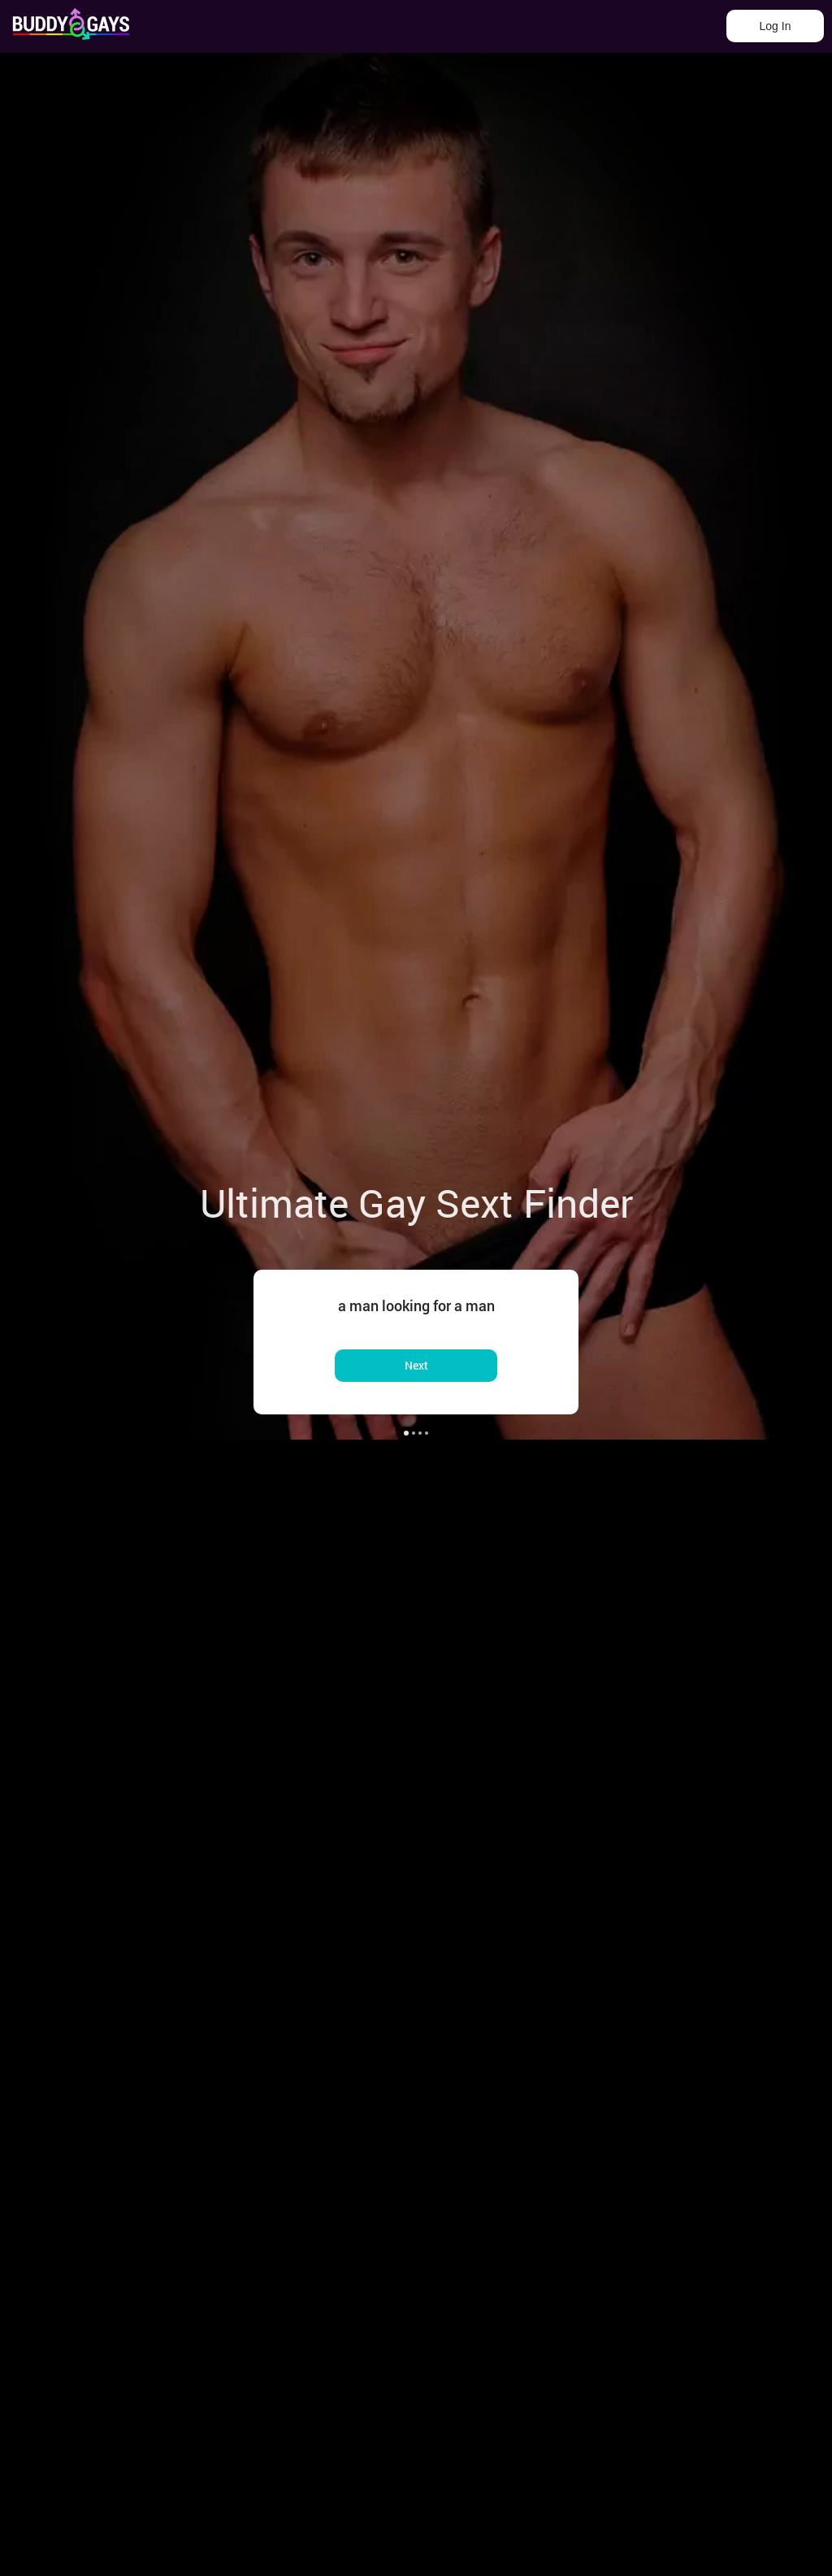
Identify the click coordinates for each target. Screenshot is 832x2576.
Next (416, 1365)
